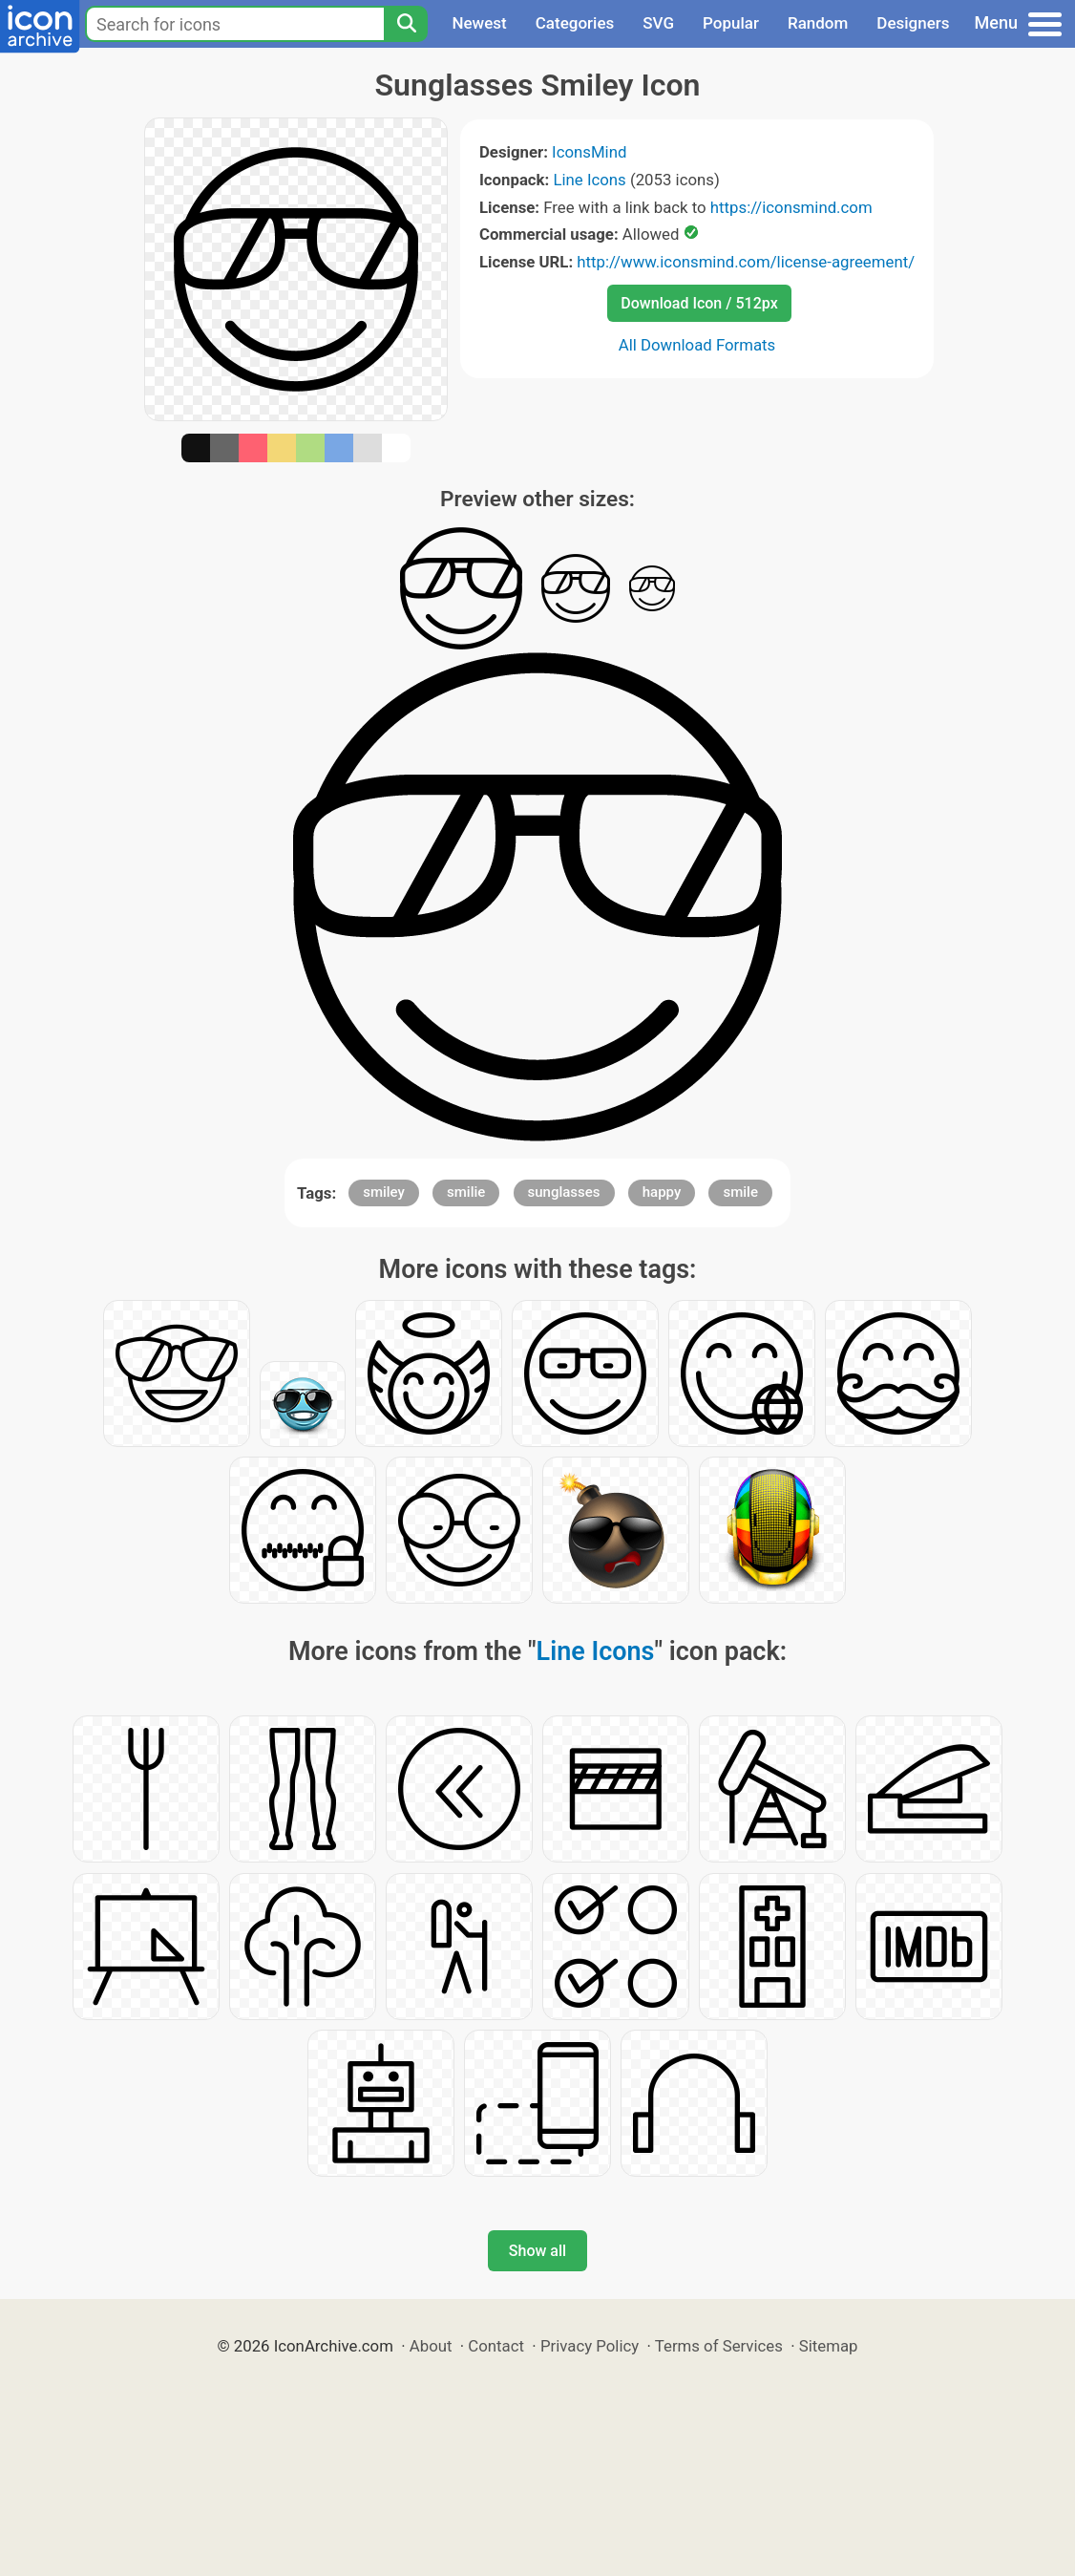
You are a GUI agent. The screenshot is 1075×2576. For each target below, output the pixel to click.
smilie (466, 1192)
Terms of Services (719, 2345)
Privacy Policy (589, 2345)
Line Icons (589, 179)
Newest (479, 22)
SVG (658, 22)
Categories (575, 22)
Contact (496, 2345)
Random (818, 22)
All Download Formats (697, 344)
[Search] (406, 24)
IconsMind (589, 151)
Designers (912, 22)
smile (740, 1192)
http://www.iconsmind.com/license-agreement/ (746, 261)
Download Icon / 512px (699, 303)
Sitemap (828, 2345)
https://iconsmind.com (791, 207)
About (431, 2345)
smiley (384, 1192)
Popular (731, 22)
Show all (537, 2251)
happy (662, 1192)
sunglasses (564, 1192)
